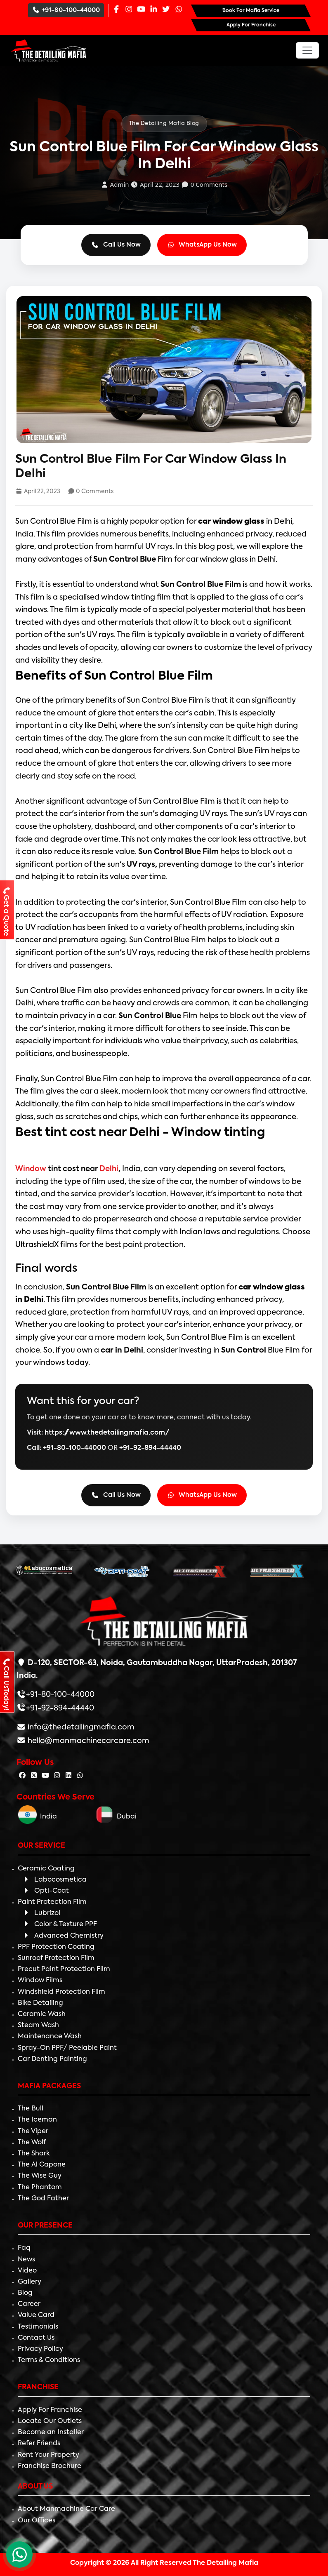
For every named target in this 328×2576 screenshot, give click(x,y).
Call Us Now (116, 245)
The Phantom (40, 2187)
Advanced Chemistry (63, 1936)
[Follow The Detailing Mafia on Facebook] (22, 1776)
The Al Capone (42, 2165)
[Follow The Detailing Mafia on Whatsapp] (80, 1776)
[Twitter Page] (165, 9)
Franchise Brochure (49, 2466)
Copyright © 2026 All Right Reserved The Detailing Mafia (164, 2563)
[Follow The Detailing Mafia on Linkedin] (68, 1776)
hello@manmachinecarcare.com (87, 1741)
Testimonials (38, 2327)
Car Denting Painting (52, 2059)
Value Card (36, 2315)
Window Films (40, 1980)
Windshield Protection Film (61, 1992)
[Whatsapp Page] (178, 9)
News (26, 2259)
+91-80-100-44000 (66, 10)
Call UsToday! (5, 1684)
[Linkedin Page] (153, 9)
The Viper (33, 2131)
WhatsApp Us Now (202, 245)
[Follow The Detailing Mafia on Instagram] (57, 1776)
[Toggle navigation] (307, 50)
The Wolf (32, 2142)
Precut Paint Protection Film (64, 1969)
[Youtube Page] (141, 9)
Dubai (116, 1817)
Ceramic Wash (42, 2014)
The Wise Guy (39, 2176)
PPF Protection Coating (56, 1947)
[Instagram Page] (128, 9)
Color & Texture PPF (59, 1924)
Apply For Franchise (50, 2410)
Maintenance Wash (50, 2036)
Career (29, 2304)
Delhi (108, 1169)
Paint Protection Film (52, 1902)
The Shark (34, 2153)
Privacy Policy (40, 2349)
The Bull (30, 2108)
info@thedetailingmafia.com (80, 1727)
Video (27, 2271)
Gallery (29, 2282)
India (37, 1817)
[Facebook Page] (116, 9)
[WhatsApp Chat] (19, 2554)
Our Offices (36, 2520)
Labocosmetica (54, 1880)
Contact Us (36, 2338)
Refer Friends (39, 2443)
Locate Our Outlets (50, 2421)
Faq (24, 2248)
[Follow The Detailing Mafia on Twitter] (34, 1776)
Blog (25, 2293)
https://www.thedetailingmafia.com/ (107, 1433)
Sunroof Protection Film (56, 1958)
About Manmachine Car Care (66, 2509)
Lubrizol (41, 1913)
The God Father (43, 2198)
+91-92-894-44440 (150, 1448)
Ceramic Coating (46, 1869)
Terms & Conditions (49, 2360)
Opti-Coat (45, 1891)
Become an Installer (51, 2432)
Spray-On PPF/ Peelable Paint (67, 2048)
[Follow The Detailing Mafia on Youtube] (45, 1776)
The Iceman (37, 2120)
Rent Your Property (48, 2455)
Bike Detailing (40, 2003)
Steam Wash (38, 2025)
